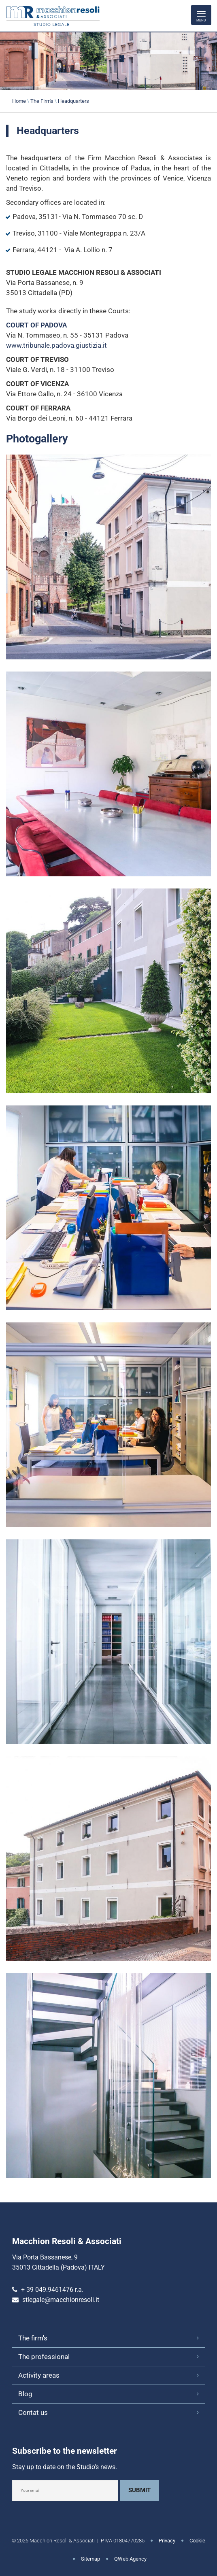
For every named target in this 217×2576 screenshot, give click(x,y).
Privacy (167, 2541)
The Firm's (41, 101)
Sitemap (90, 2559)
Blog (25, 2394)
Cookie (197, 2541)
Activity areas (39, 2375)
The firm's (32, 2338)
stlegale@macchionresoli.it (60, 2300)
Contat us (33, 2412)
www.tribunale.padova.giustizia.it (56, 345)
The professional (44, 2357)
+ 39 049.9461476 (47, 2289)
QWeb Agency (130, 2559)
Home (19, 101)
